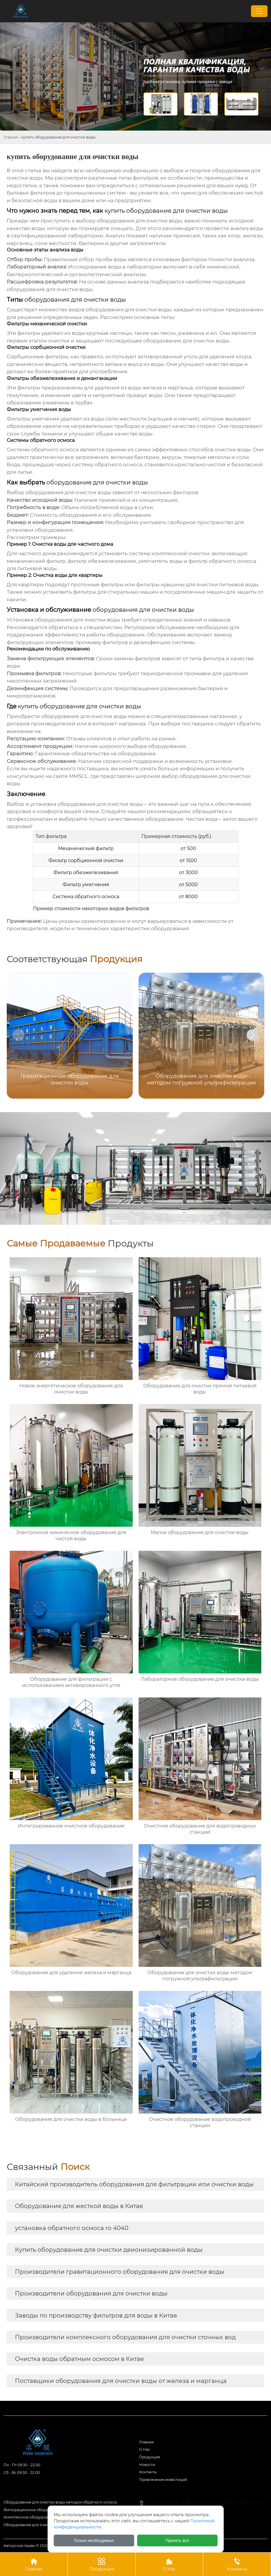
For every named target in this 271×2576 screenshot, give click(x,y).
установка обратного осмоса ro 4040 (71, 2228)
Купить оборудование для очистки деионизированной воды (109, 2249)
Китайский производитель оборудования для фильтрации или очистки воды (134, 2184)
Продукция (149, 2457)
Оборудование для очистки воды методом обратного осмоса (60, 2502)
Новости (147, 2464)
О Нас (169, 2564)
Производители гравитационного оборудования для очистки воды (119, 2271)
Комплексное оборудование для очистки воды (47, 2517)
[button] (252, 1035)
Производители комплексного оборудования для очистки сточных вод (125, 2337)
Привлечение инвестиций (163, 2479)
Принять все (177, 2540)
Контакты (147, 2472)
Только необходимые (94, 2540)
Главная (11, 137)
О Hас (144, 2449)
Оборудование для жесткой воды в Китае (79, 2206)
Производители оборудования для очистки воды (91, 2293)
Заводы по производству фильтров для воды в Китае (96, 2315)
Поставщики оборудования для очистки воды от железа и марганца (121, 2380)
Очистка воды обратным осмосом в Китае (79, 2358)
